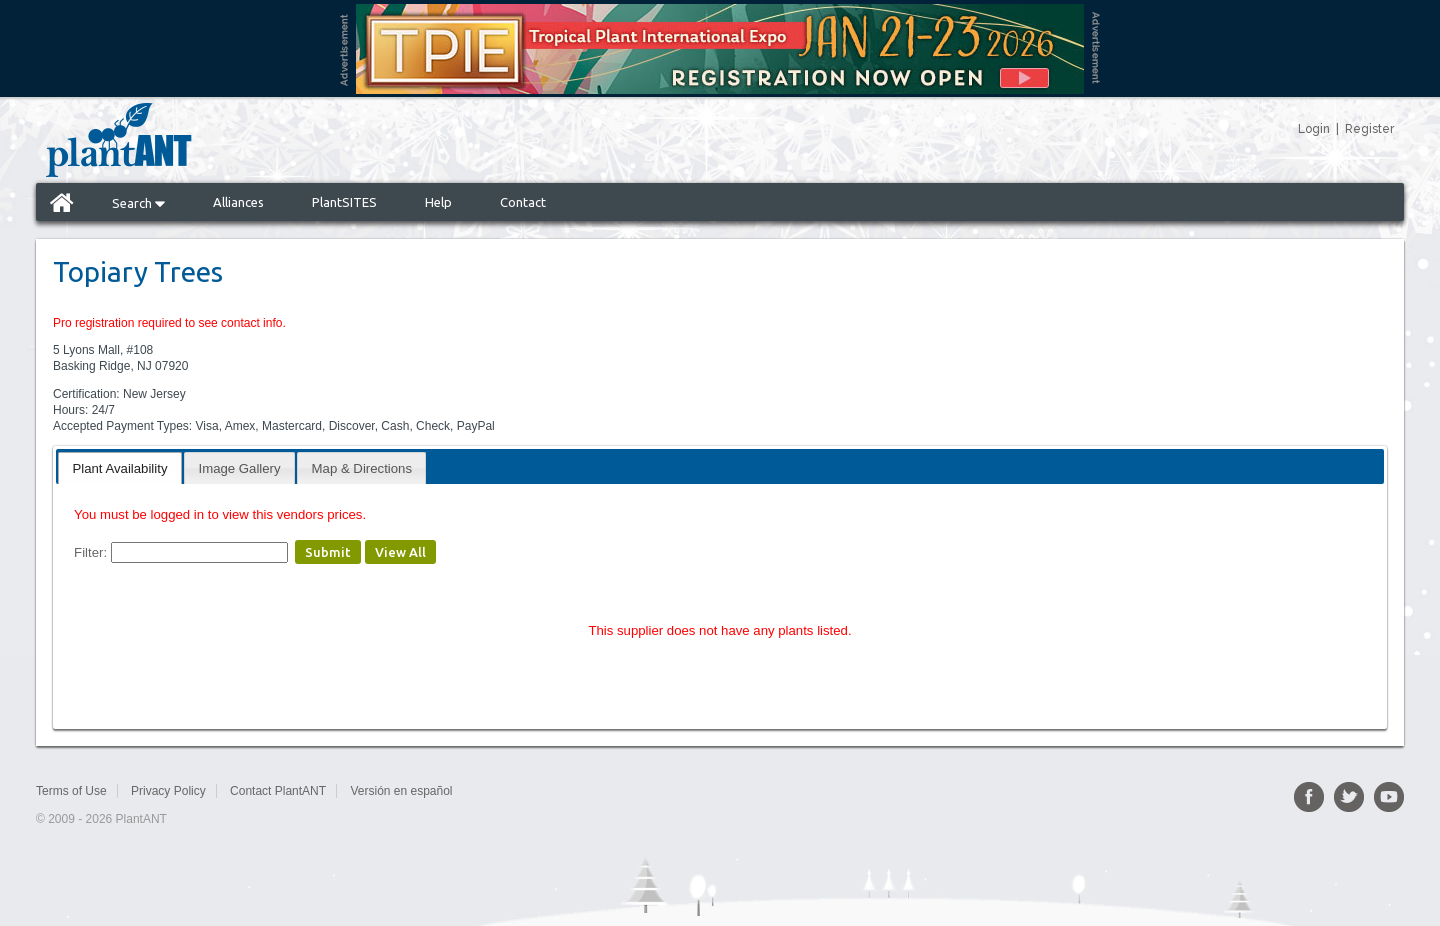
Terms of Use (71, 791)
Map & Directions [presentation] (362, 468)
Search (138, 203)
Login (1314, 129)
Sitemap (498, 791)
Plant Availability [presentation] (119, 468)
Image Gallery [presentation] (240, 468)
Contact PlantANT (278, 791)
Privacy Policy (168, 791)
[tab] (119, 467)
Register (1369, 129)
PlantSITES (344, 202)
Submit (328, 552)
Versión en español (401, 791)
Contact (523, 202)
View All (400, 552)
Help (438, 202)
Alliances (238, 202)
